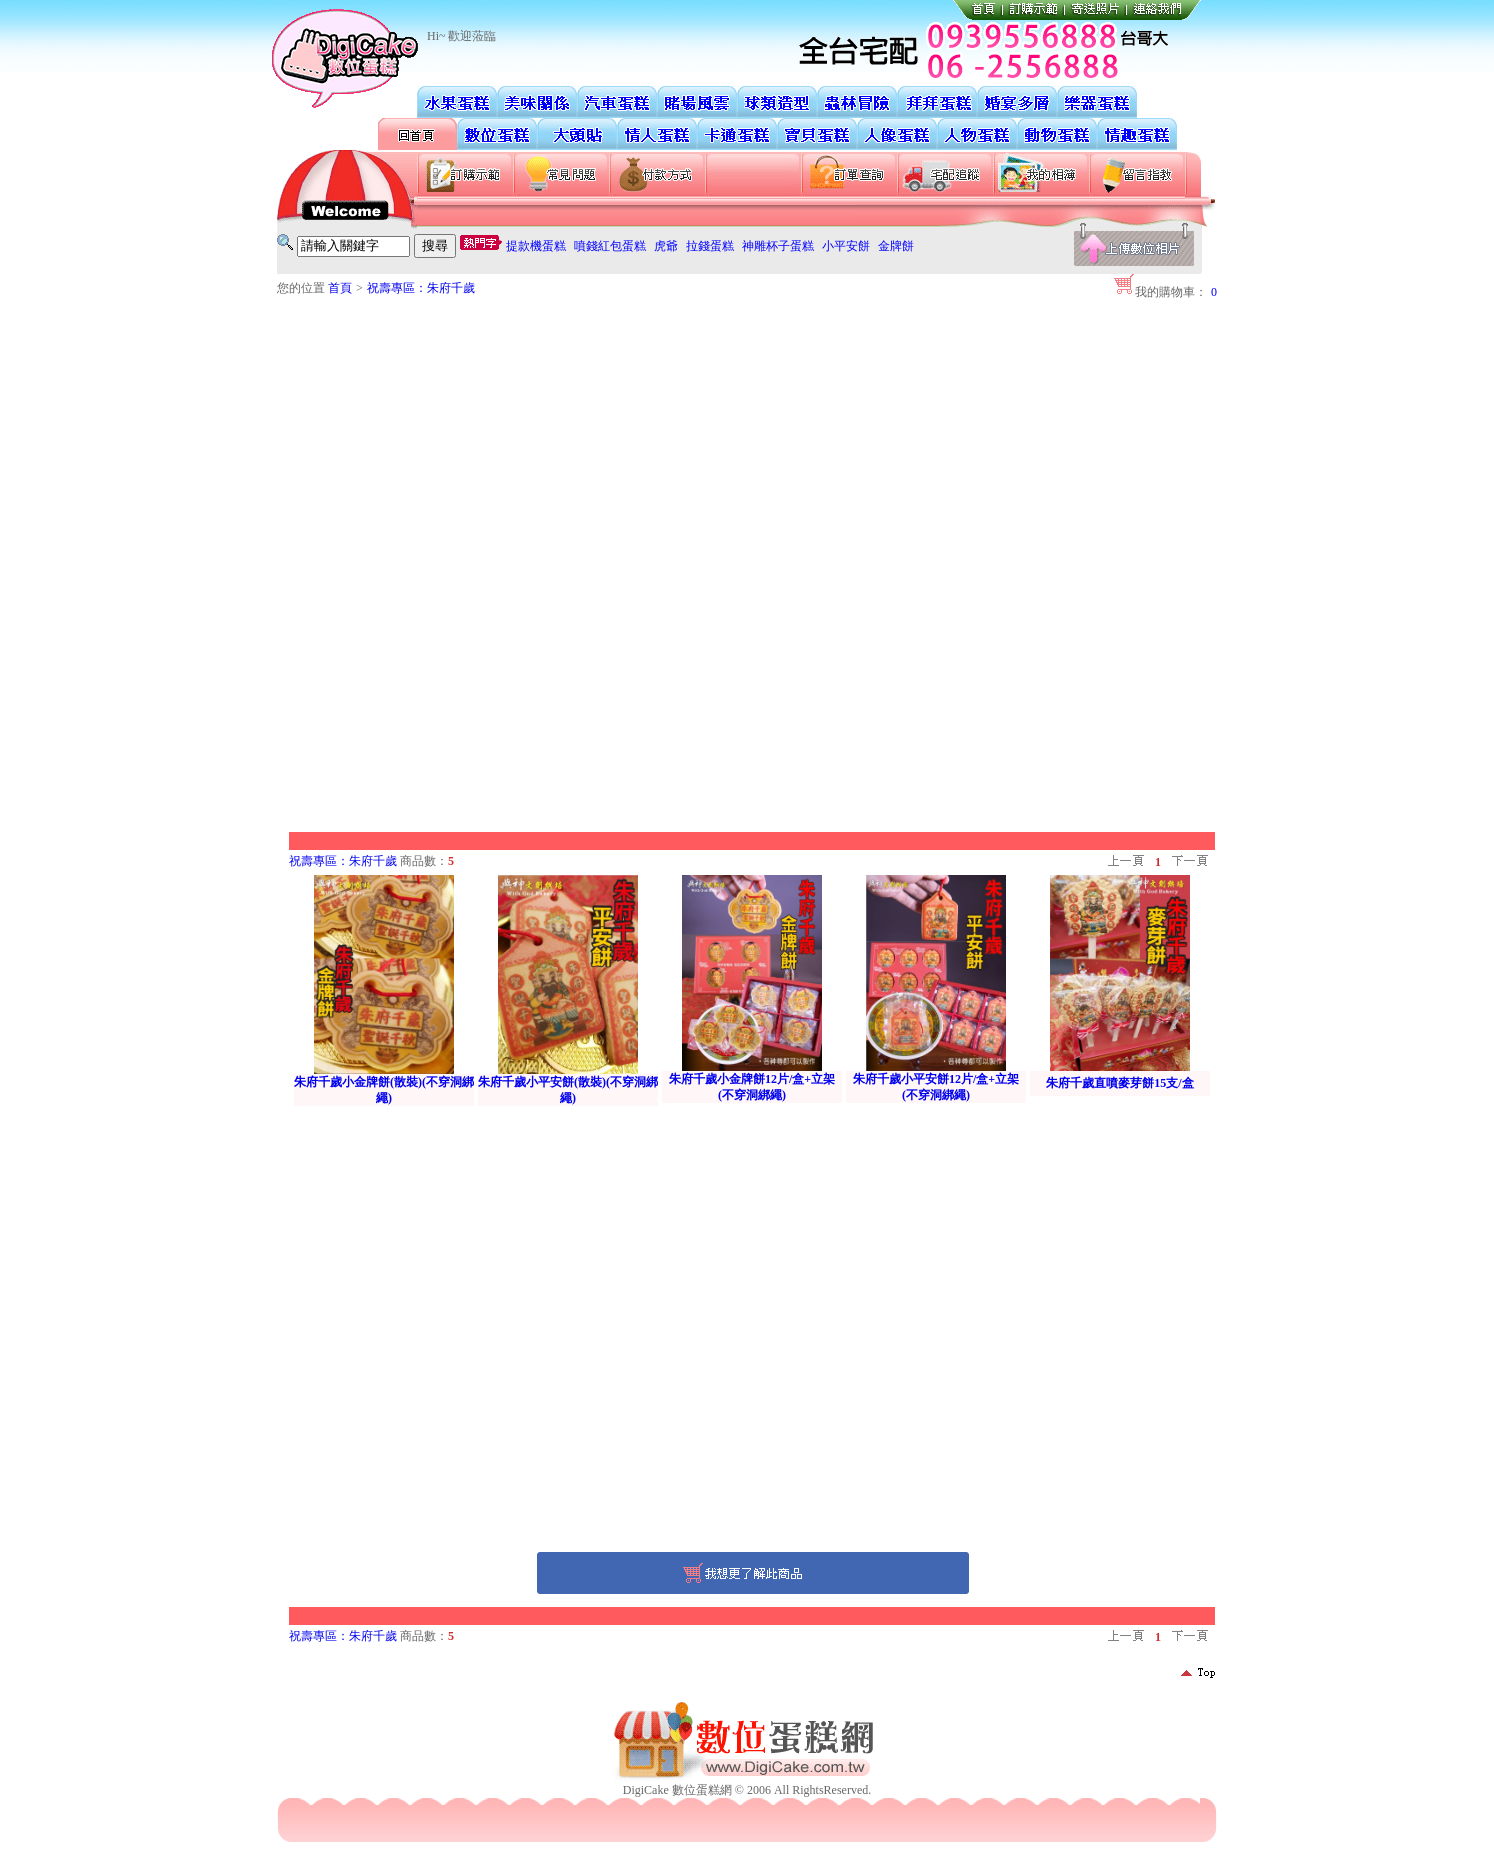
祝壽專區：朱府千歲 (421, 288)
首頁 (340, 288)
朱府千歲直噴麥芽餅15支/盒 (1119, 1083)
